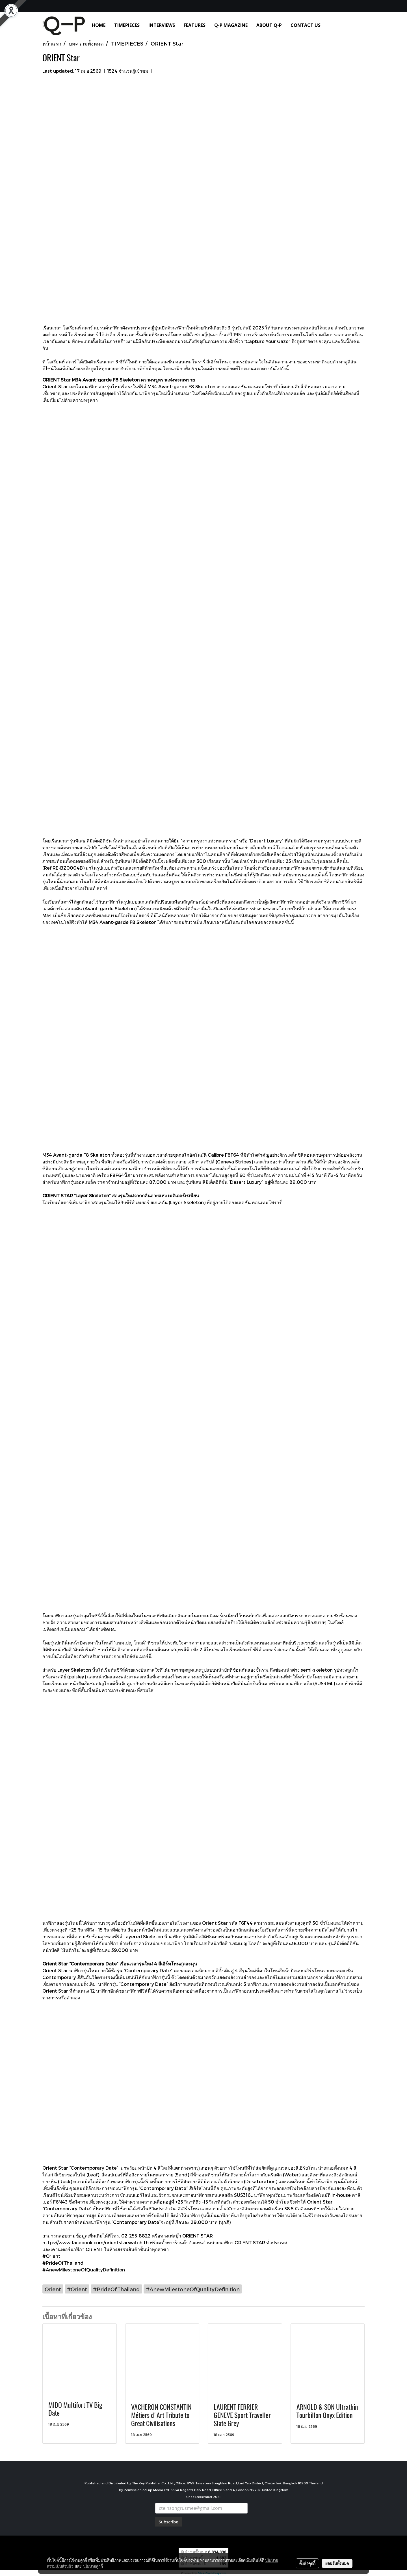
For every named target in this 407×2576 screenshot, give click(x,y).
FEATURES (194, 25)
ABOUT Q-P (269, 25)
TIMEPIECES (127, 25)
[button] (333, 25)
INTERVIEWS (161, 25)
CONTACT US (306, 25)
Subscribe (168, 2521)
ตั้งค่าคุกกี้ (307, 2563)
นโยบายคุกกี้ (93, 2566)
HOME (98, 25)
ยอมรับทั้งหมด (337, 2563)
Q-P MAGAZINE (231, 25)
